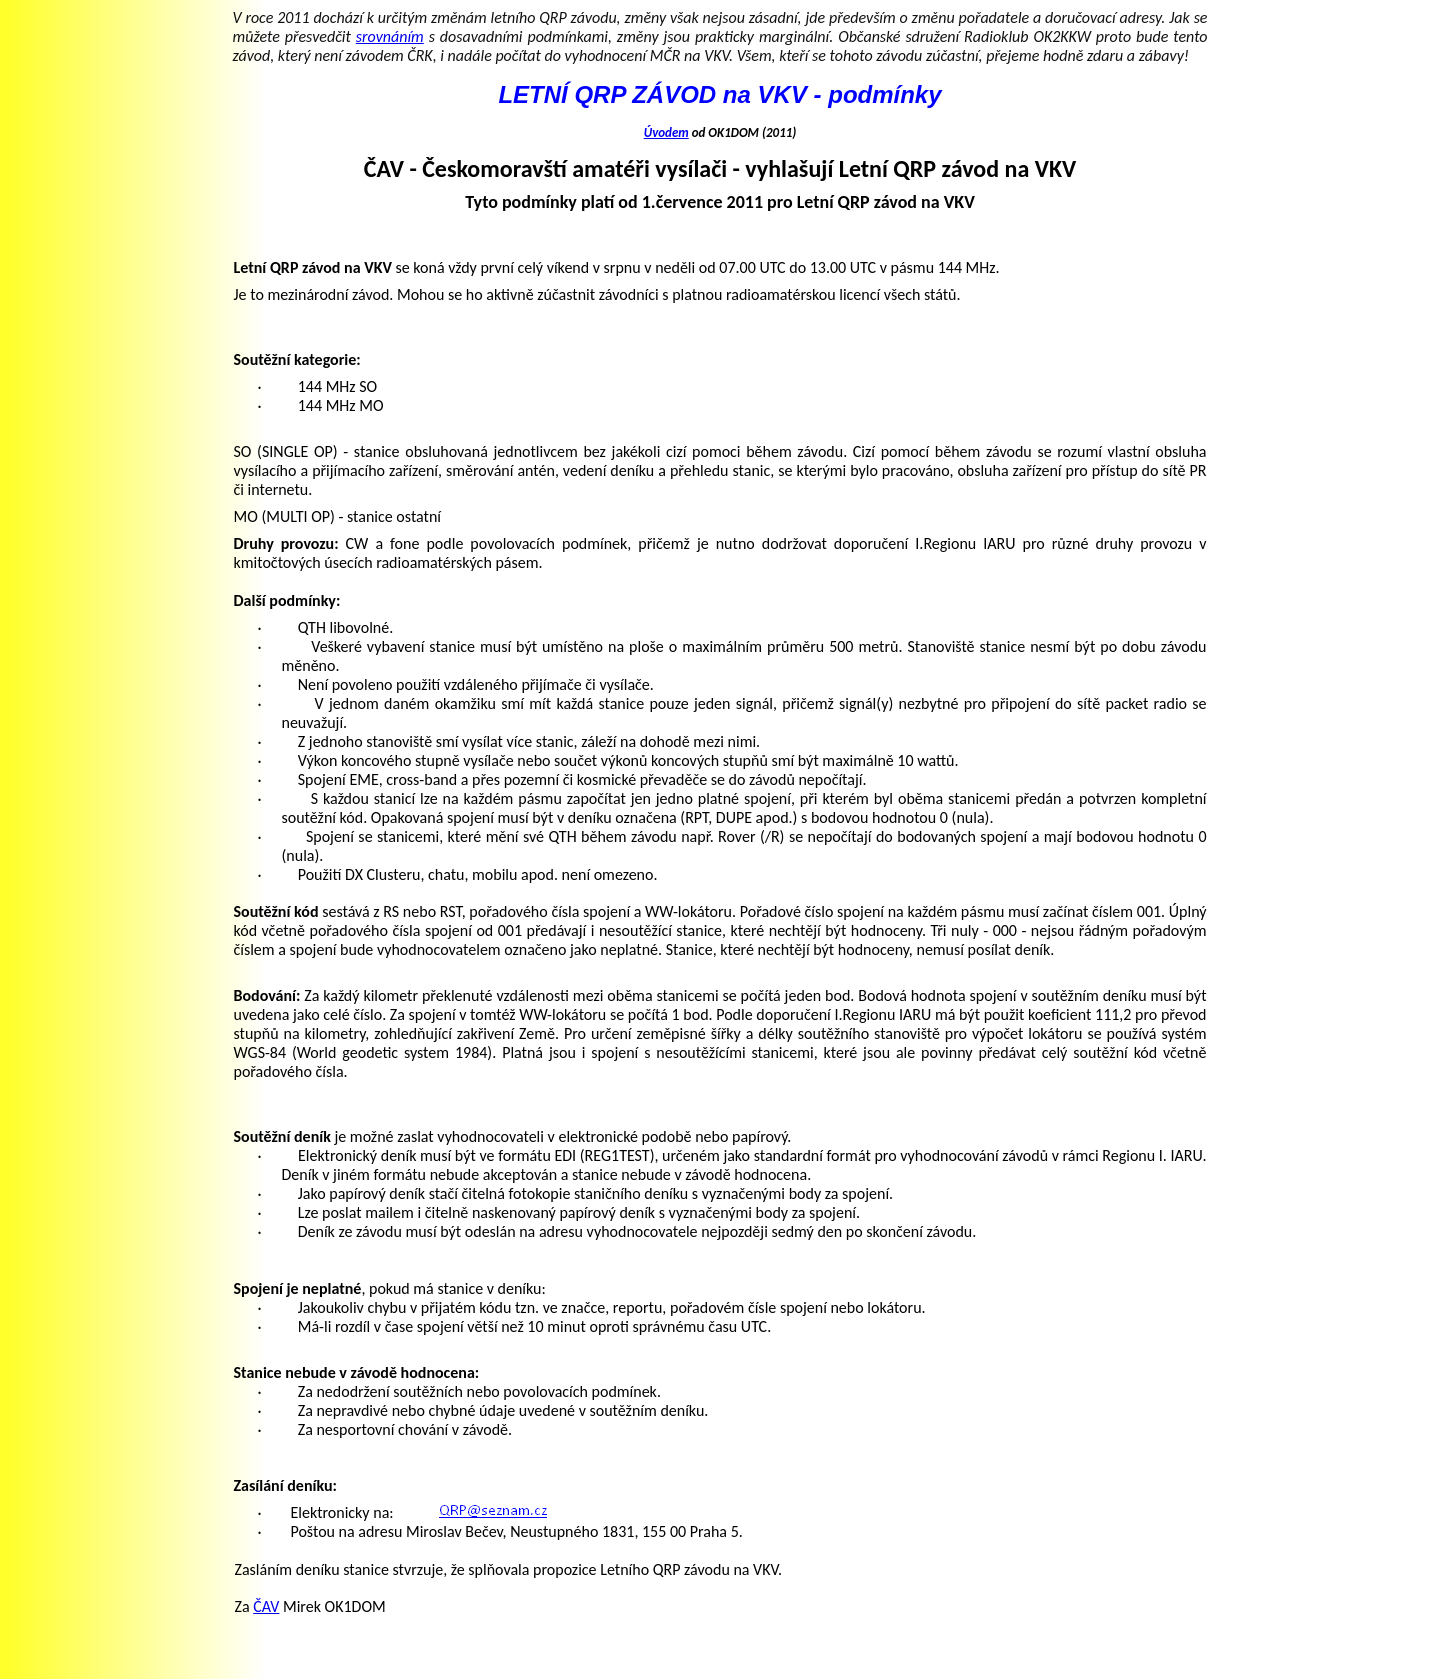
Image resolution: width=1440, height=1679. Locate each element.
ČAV (266, 1606)
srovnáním (390, 36)
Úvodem (666, 132)
